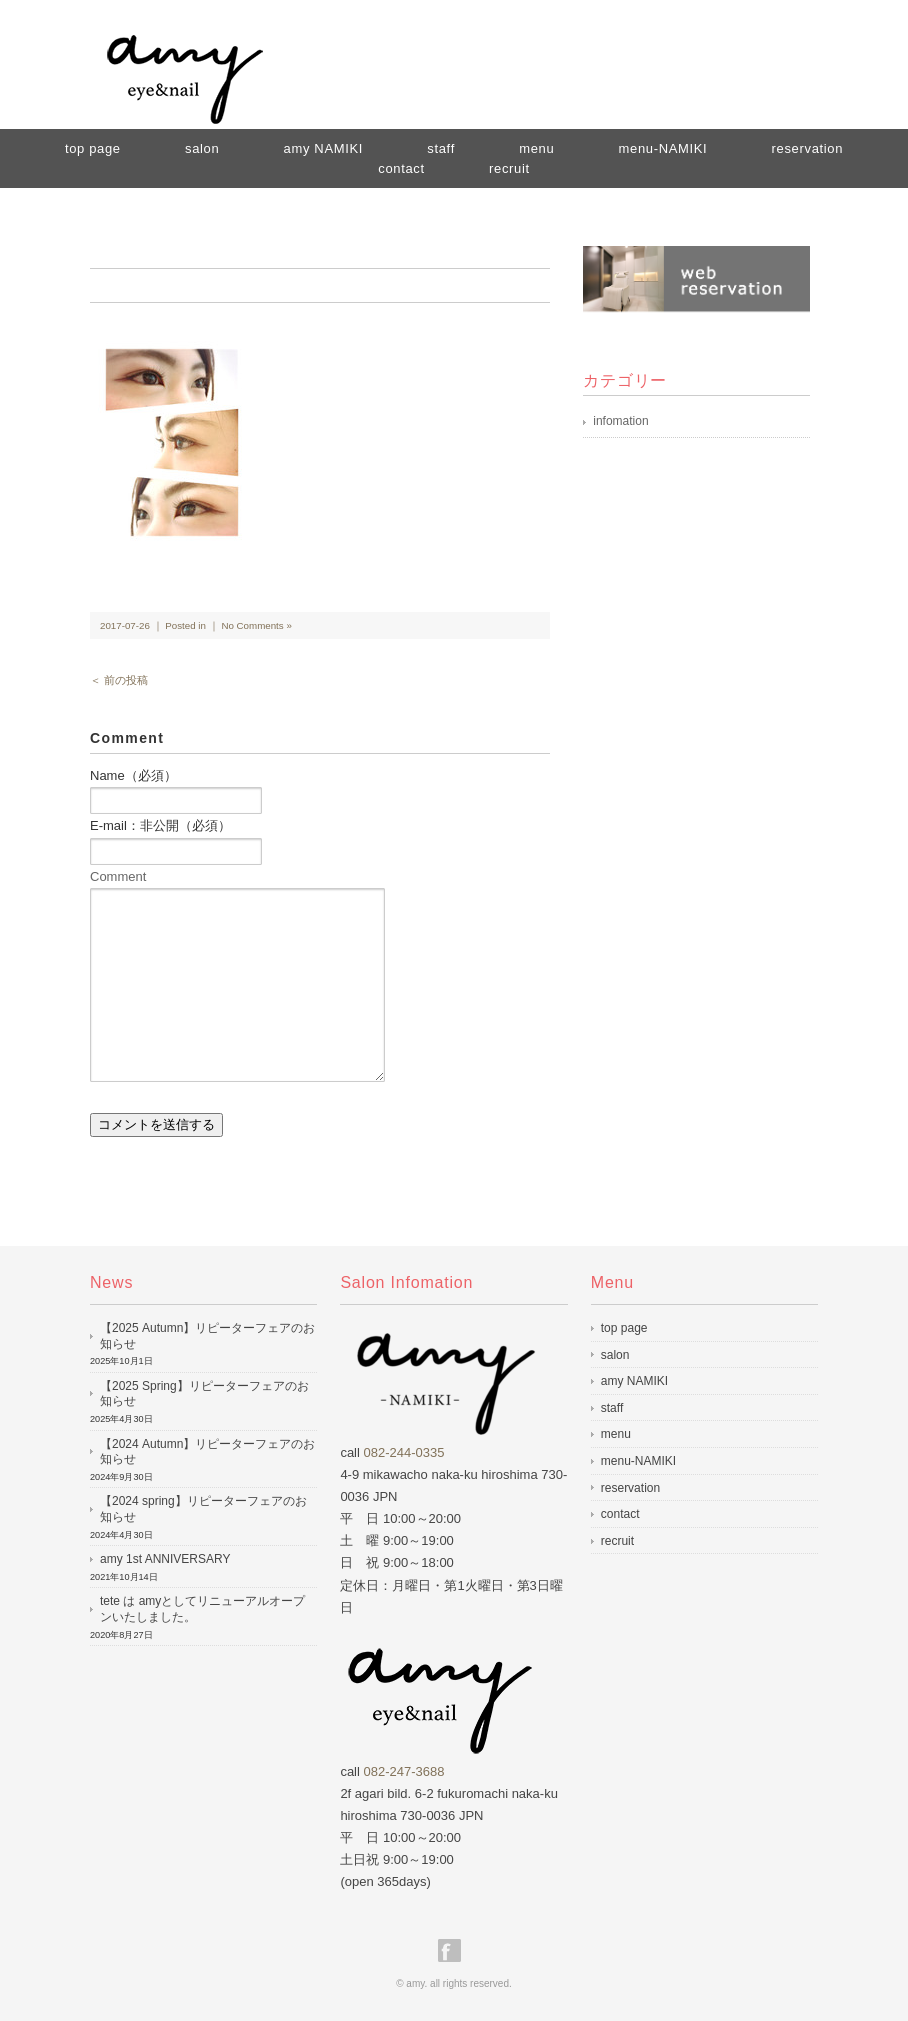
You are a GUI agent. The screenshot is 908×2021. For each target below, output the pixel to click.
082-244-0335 (404, 1452)
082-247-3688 (404, 1771)
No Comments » (256, 625)
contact (401, 168)
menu (616, 1434)
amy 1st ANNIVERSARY (165, 1559)
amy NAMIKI (323, 148)
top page (93, 148)
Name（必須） (133, 775)
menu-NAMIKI (663, 148)
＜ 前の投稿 (119, 680)
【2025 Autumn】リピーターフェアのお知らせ (207, 1336)
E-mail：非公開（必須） (160, 825)
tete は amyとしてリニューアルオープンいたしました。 (202, 1609)
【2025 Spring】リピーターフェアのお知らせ (204, 1394)
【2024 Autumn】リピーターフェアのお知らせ (207, 1452)
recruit (509, 168)
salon (202, 148)
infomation (620, 421)
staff (612, 1408)
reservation (807, 148)
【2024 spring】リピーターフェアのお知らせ (203, 1509)
